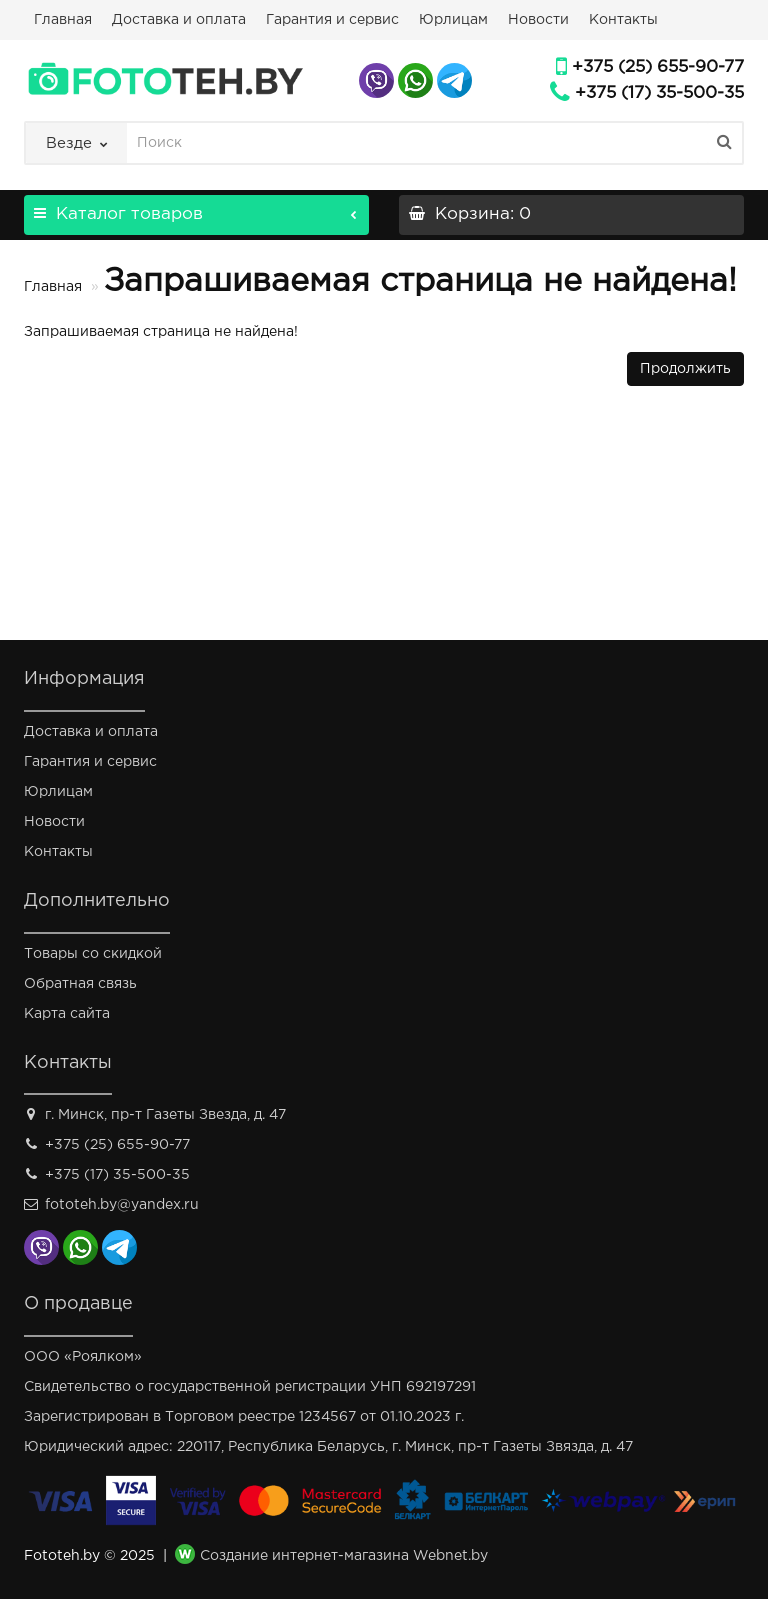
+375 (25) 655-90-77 (658, 67)
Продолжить (685, 369)
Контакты (623, 20)
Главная (63, 20)
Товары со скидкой (93, 954)
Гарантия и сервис (332, 20)
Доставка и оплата (179, 20)
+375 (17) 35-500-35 (659, 93)
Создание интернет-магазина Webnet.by (344, 1557)
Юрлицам (453, 20)
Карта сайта (67, 1014)
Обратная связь (80, 984)
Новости (538, 20)
